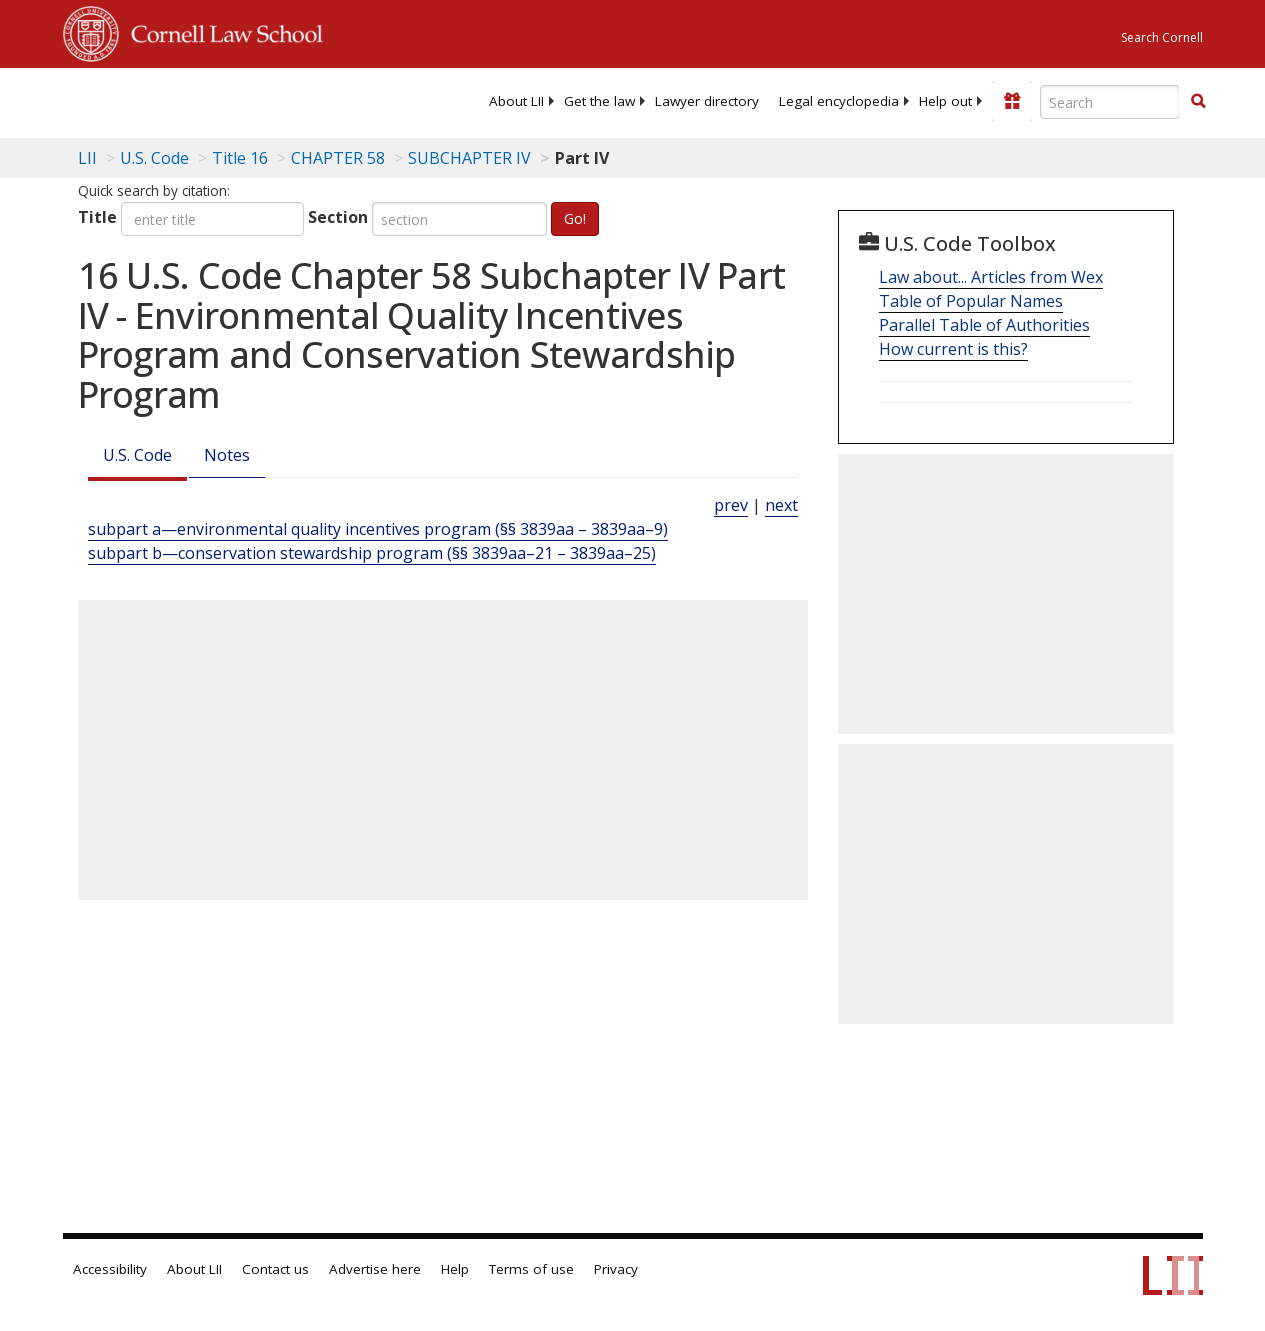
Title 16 (240, 158)
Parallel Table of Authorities (984, 325)
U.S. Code (137, 455)
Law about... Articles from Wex (991, 277)
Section (338, 217)
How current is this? (953, 349)
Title (97, 217)
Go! (575, 218)
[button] (1198, 101)
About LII (516, 101)
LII (87, 158)
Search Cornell (1162, 37)
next (781, 505)
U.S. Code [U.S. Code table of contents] (154, 158)
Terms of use (531, 1269)
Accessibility (110, 1269)
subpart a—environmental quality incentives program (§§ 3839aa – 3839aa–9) (378, 529)
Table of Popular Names (971, 301)
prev (731, 505)
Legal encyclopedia (839, 101)
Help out (945, 101)
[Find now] (1198, 102)
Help (455, 1269)
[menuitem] (516, 101)
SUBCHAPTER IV (469, 158)
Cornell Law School (221, 31)
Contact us (275, 1269)
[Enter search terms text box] (1110, 102)
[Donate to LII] (1012, 101)
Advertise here (375, 1269)
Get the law (599, 101)
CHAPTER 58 (338, 158)
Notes (227, 455)
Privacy (616, 1269)
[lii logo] (141, 100)
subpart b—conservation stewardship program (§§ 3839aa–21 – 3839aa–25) (372, 553)
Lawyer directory (707, 101)
